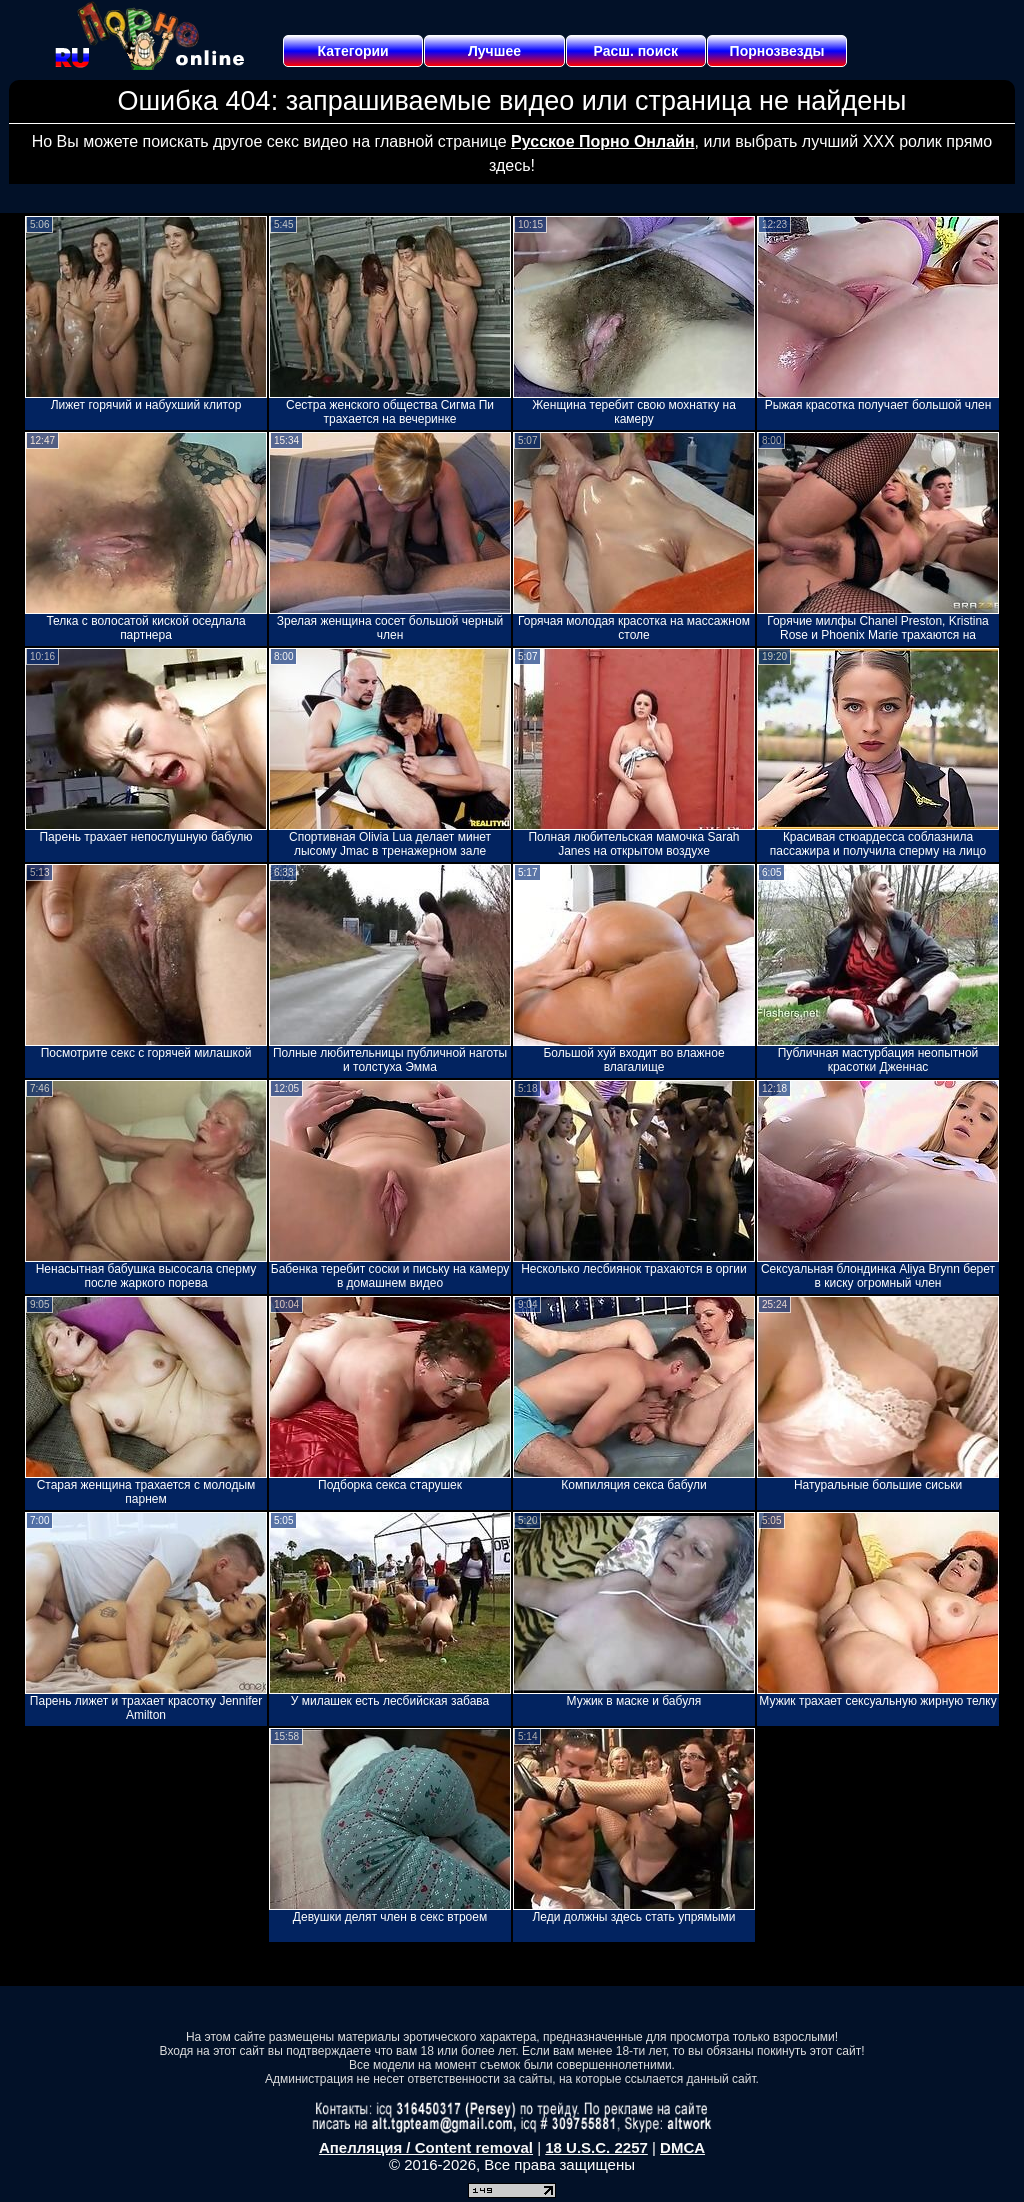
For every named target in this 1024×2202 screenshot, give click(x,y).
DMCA (682, 2147)
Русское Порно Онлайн (602, 141)
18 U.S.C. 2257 (596, 2147)
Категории (353, 51)
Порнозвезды (777, 51)
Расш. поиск (635, 51)
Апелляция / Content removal (426, 2147)
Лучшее (494, 51)
